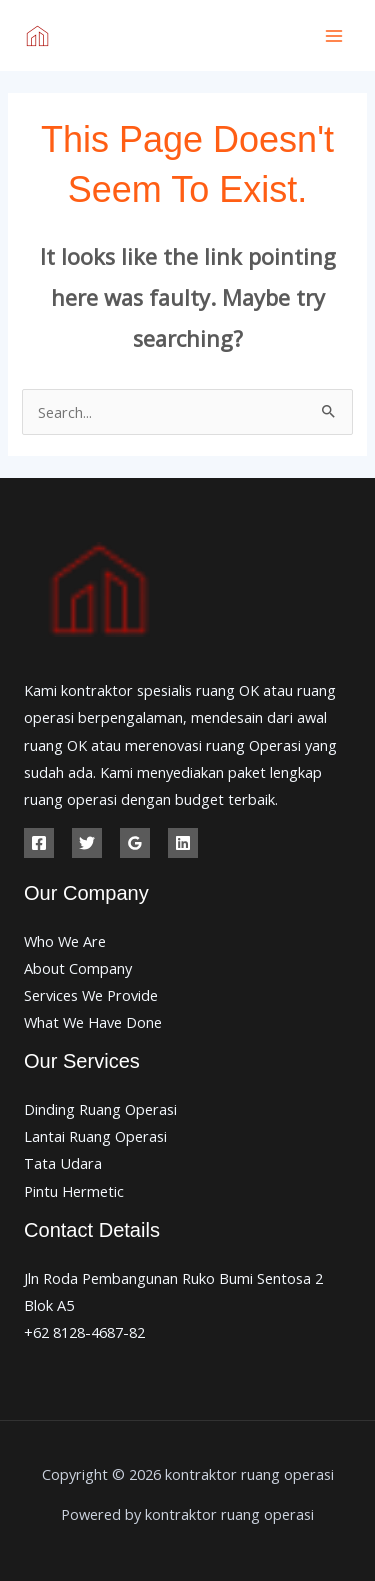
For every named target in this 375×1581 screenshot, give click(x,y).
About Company (78, 968)
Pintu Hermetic (74, 1191)
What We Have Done (93, 1022)
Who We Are (65, 941)
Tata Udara (63, 1163)
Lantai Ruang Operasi (95, 1136)
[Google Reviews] (135, 843)
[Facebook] (39, 843)
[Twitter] (87, 843)
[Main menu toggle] (334, 36)
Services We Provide (91, 995)
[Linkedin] (183, 843)
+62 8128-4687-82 (84, 1332)
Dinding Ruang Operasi (100, 1109)
